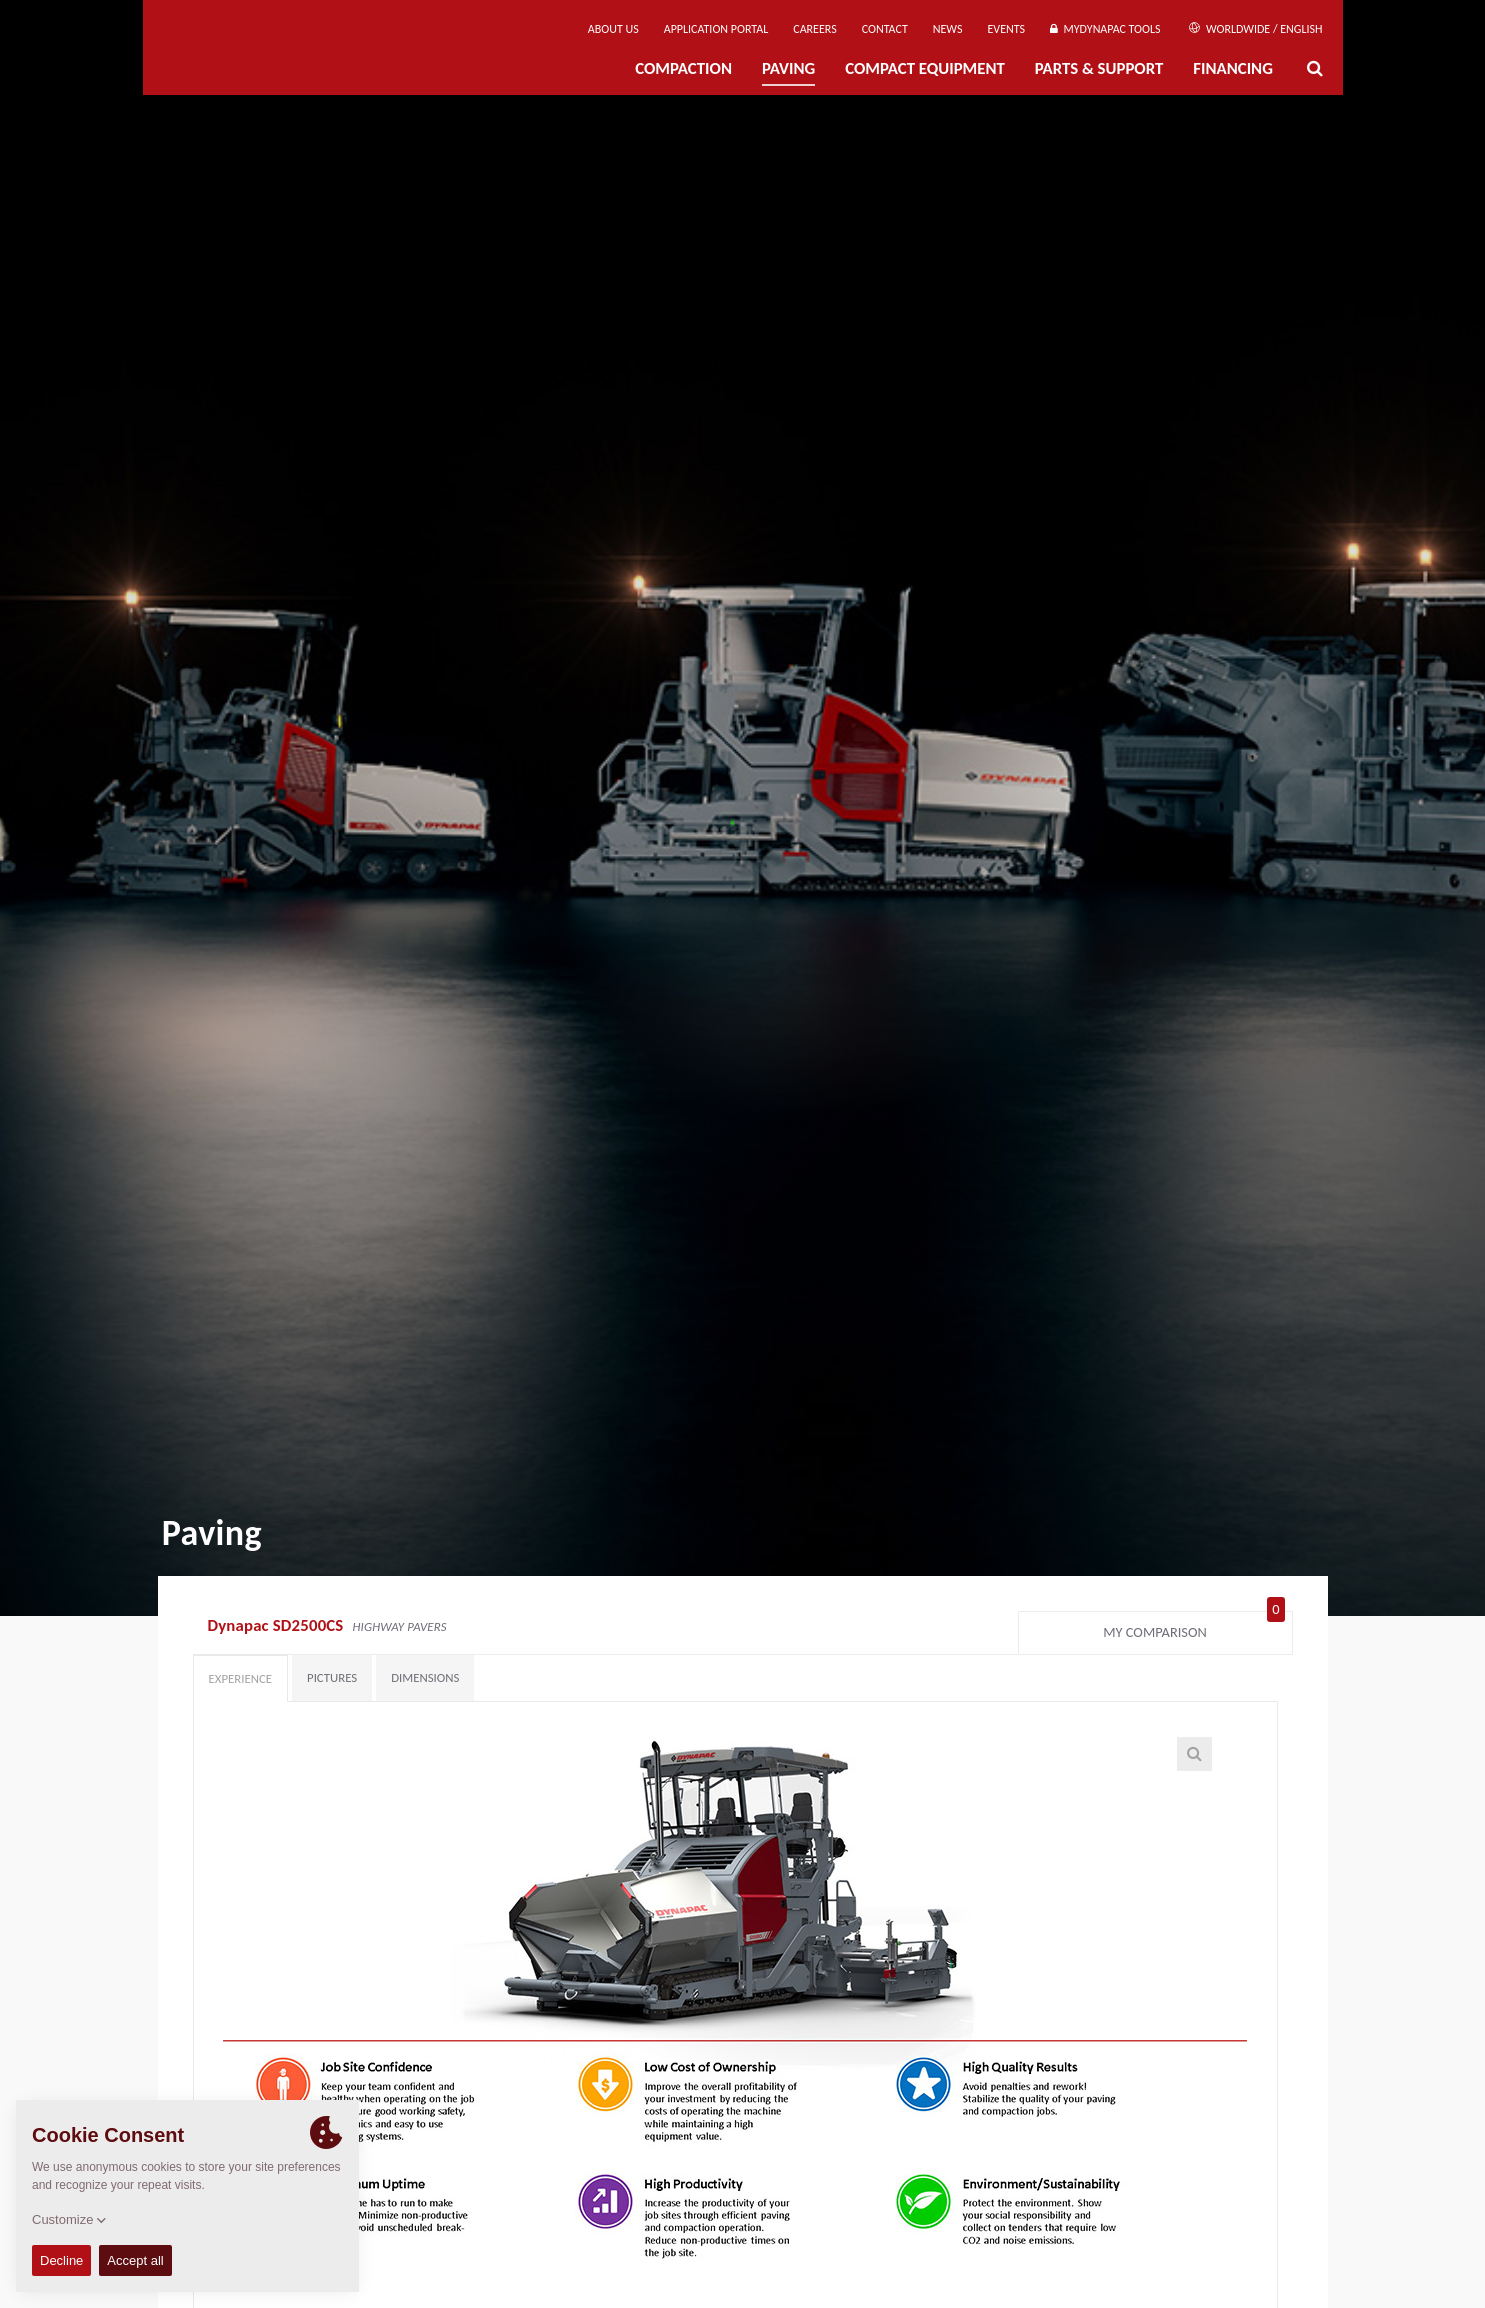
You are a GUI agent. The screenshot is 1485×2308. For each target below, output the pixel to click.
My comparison (1193, 1628)
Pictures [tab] (332, 1677)
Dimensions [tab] (425, 1677)
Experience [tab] (241, 1678)
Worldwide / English (1255, 29)
